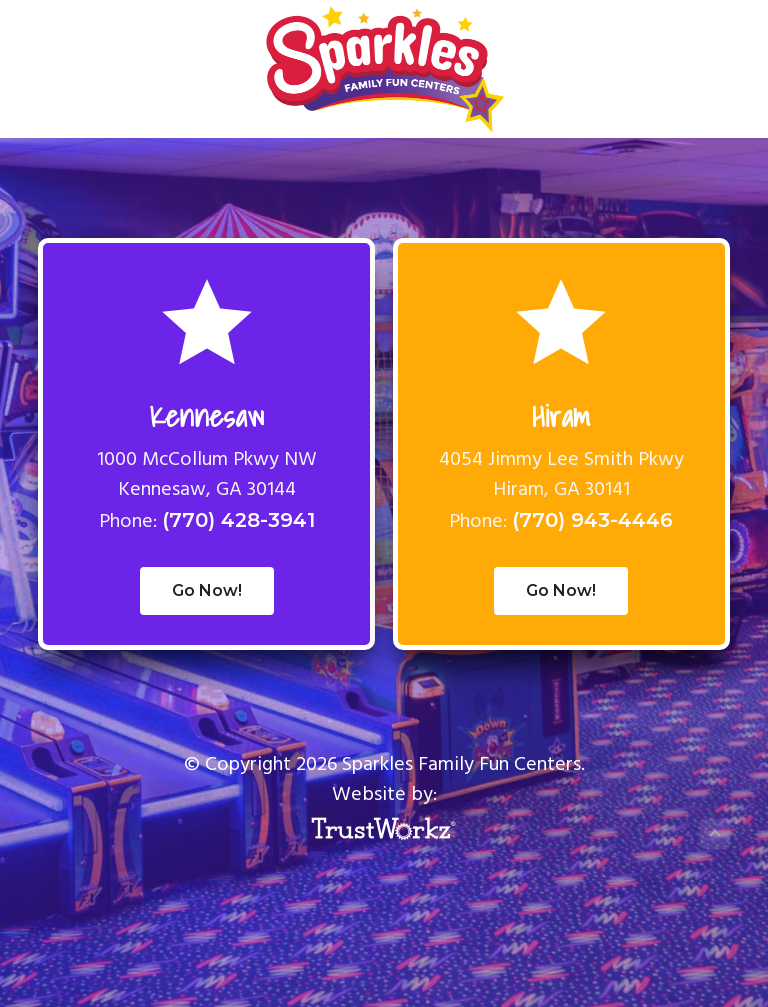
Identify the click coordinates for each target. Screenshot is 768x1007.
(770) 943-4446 (592, 520)
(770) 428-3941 (238, 520)
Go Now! (207, 590)
